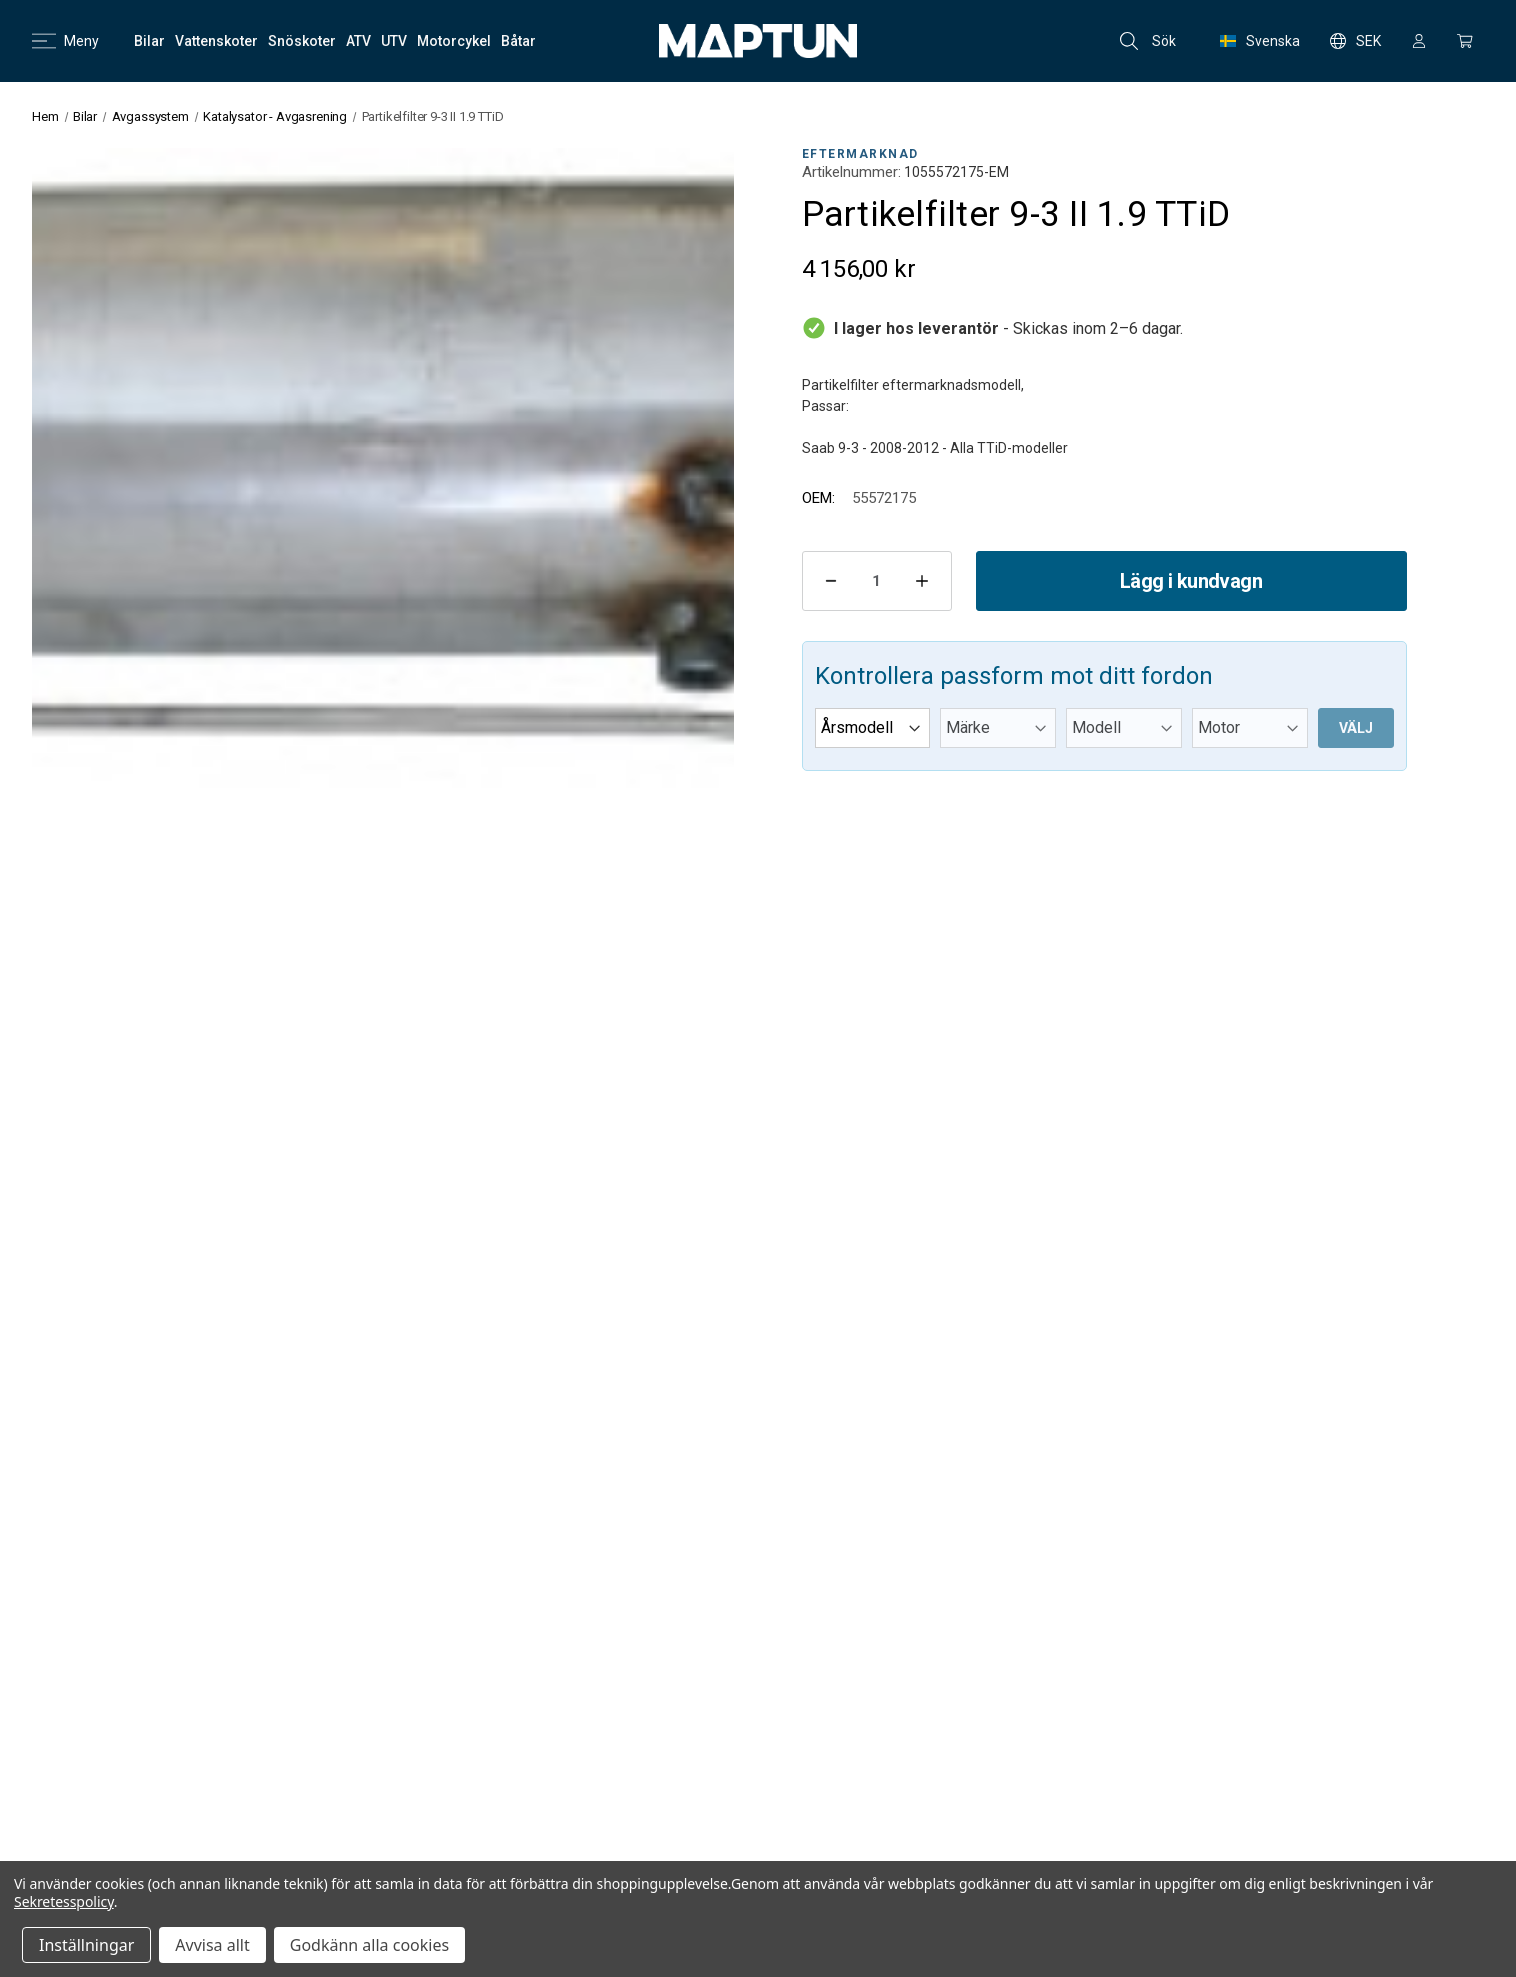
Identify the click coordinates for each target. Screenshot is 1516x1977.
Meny (65, 41)
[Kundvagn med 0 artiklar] (1465, 41)
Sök (1148, 41)
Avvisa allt (212, 1945)
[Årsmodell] (873, 728)
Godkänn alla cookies (369, 1945)
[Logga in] (1419, 41)
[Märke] (998, 728)
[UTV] (394, 41)
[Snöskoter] (302, 41)
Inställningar (86, 1945)
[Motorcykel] (454, 41)
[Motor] (1250, 728)
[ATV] (358, 41)
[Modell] (1124, 728)
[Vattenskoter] (216, 41)
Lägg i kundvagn (1191, 581)
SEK (1355, 41)
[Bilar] (149, 41)
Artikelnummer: (851, 172)
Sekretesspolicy (64, 1901)
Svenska (1260, 41)
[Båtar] (518, 41)
